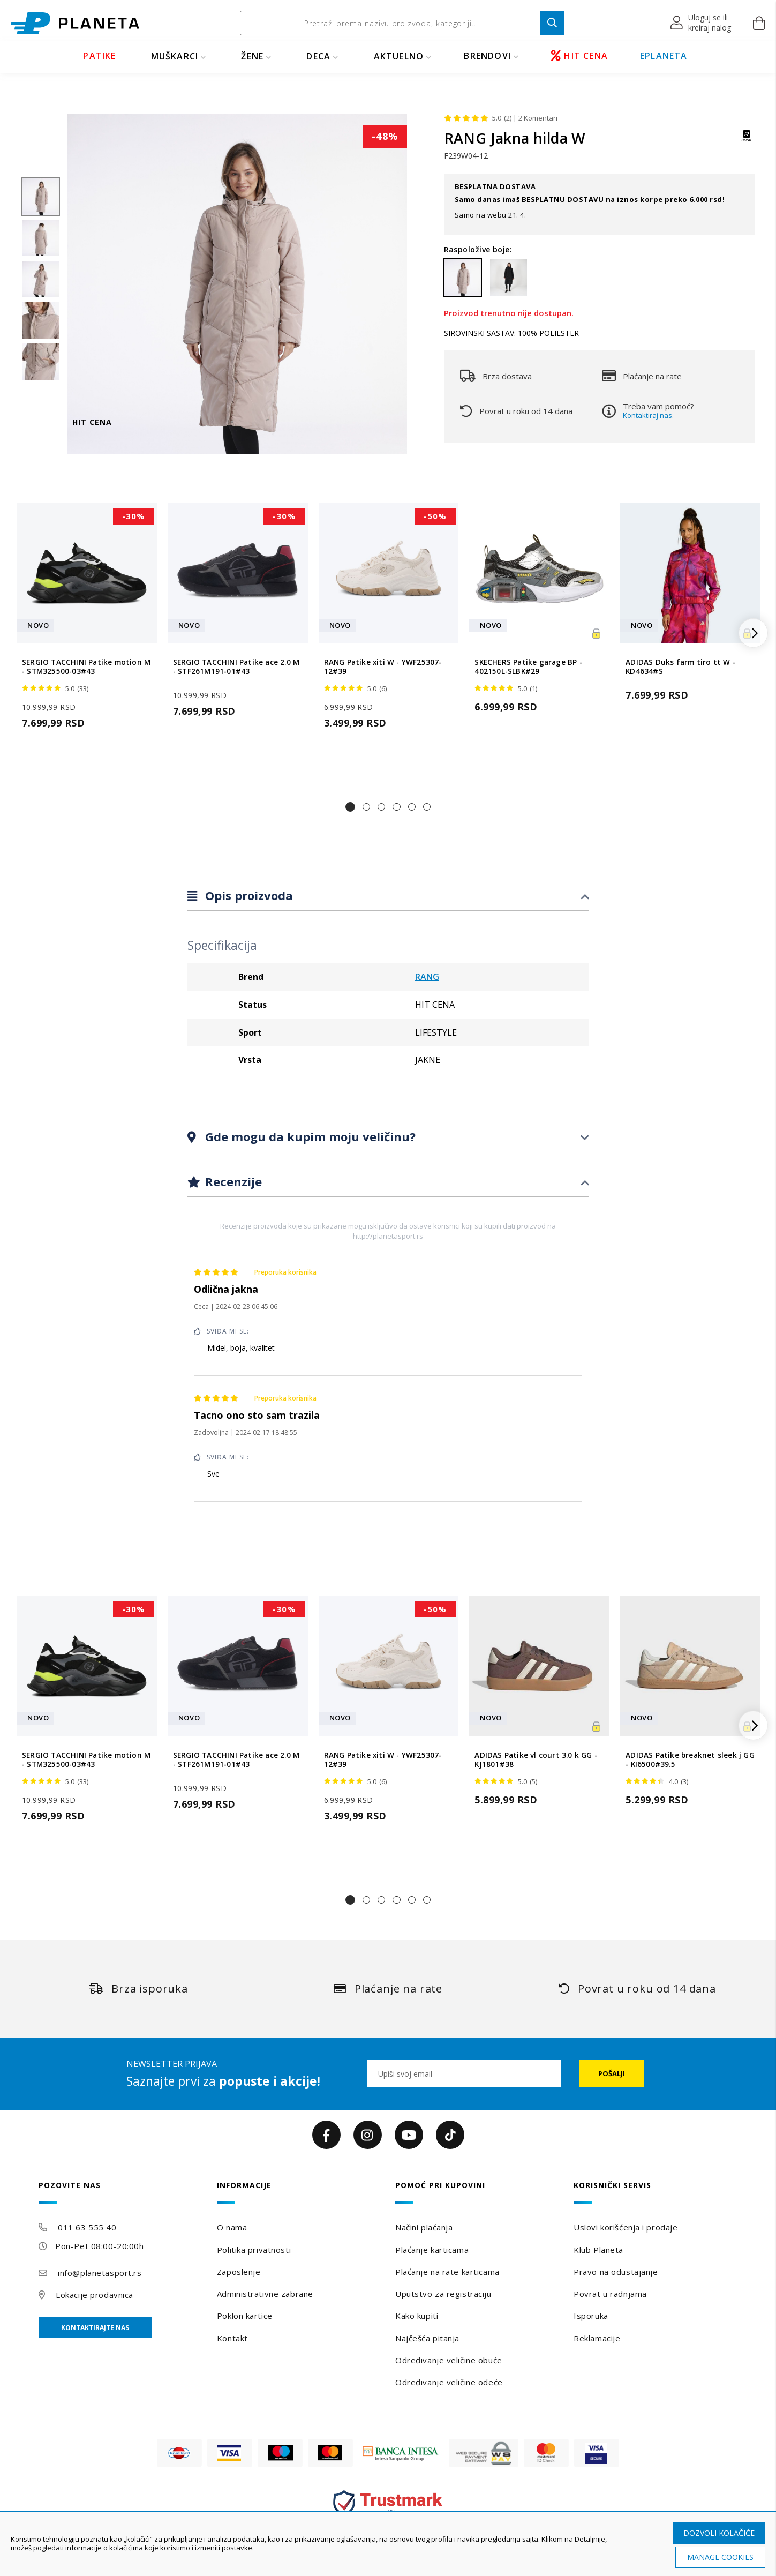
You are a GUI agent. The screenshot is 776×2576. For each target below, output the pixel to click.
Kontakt (232, 2338)
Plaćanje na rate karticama (447, 2271)
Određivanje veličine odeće (449, 2382)
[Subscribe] (611, 2073)
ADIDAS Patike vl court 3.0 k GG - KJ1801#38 (535, 1760)
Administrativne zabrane (265, 2293)
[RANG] (747, 141)
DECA (318, 56)
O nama (232, 2227)
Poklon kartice (245, 2315)
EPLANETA (664, 56)
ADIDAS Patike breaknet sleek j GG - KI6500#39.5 (690, 1760)
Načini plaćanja (424, 2227)
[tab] (388, 896)
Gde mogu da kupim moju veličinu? (309, 1136)
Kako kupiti (416, 2315)
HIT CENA (579, 56)
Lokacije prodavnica (94, 2294)
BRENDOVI (487, 56)
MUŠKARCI (175, 56)
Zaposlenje (239, 2271)
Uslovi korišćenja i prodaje (625, 2227)
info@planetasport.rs (99, 2272)
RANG (427, 977)
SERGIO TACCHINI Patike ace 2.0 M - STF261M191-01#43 (236, 667)
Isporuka (591, 2315)
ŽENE (252, 56)
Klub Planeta (598, 2249)
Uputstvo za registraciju (443, 2293)
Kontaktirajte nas (95, 2327)
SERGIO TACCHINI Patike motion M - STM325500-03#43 (86, 667)
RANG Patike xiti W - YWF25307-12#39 (383, 667)
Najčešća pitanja (427, 2338)
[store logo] (75, 23)
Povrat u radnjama (610, 2293)
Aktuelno (399, 56)
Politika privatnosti (254, 2249)
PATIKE (99, 56)
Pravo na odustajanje (616, 2271)
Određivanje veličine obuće (448, 2360)
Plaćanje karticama (432, 2249)
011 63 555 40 (87, 2227)
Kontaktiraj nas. (648, 415)
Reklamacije (597, 2338)
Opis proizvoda (247, 895)
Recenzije (232, 1181)
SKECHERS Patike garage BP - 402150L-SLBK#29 (528, 667)
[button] (701, 23)
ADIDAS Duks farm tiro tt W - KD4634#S (680, 667)
